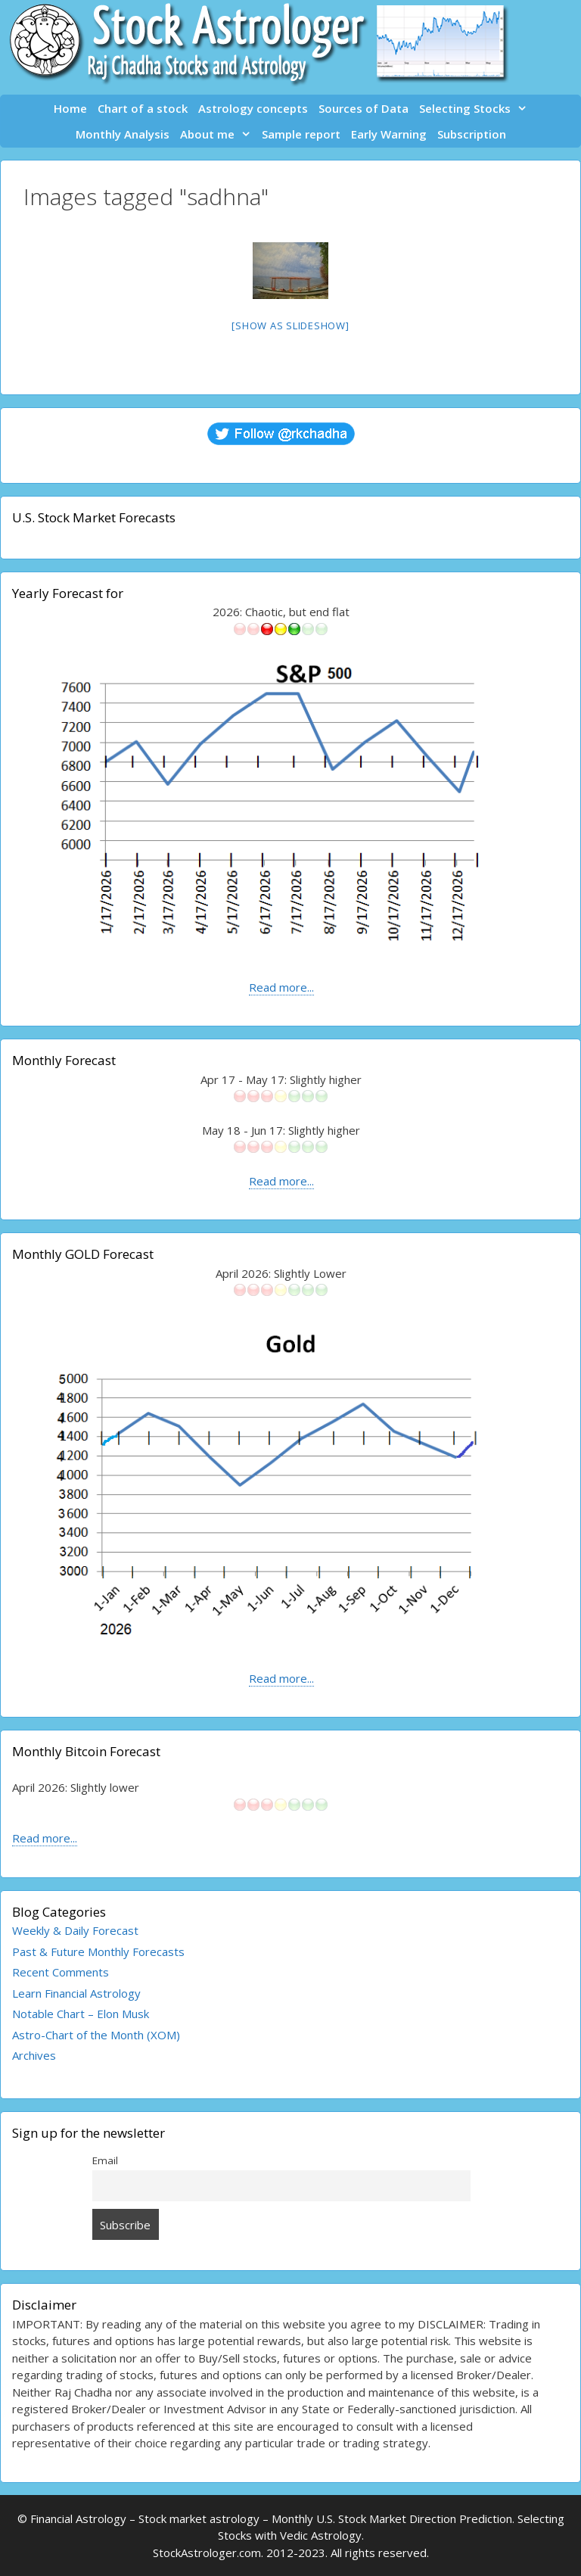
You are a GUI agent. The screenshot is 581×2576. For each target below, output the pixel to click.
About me (218, 134)
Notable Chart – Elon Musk (80, 2013)
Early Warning (389, 134)
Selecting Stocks (476, 108)
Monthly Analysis (122, 134)
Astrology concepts (253, 108)
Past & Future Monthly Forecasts (98, 1951)
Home (70, 108)
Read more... (281, 987)
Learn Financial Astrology (76, 1993)
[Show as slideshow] (290, 325)
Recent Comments (60, 1972)
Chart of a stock (143, 108)
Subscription (471, 134)
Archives (34, 2055)
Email (105, 2160)
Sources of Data (363, 108)
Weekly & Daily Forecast (75, 1930)
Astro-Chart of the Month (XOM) (96, 2034)
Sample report (301, 134)
